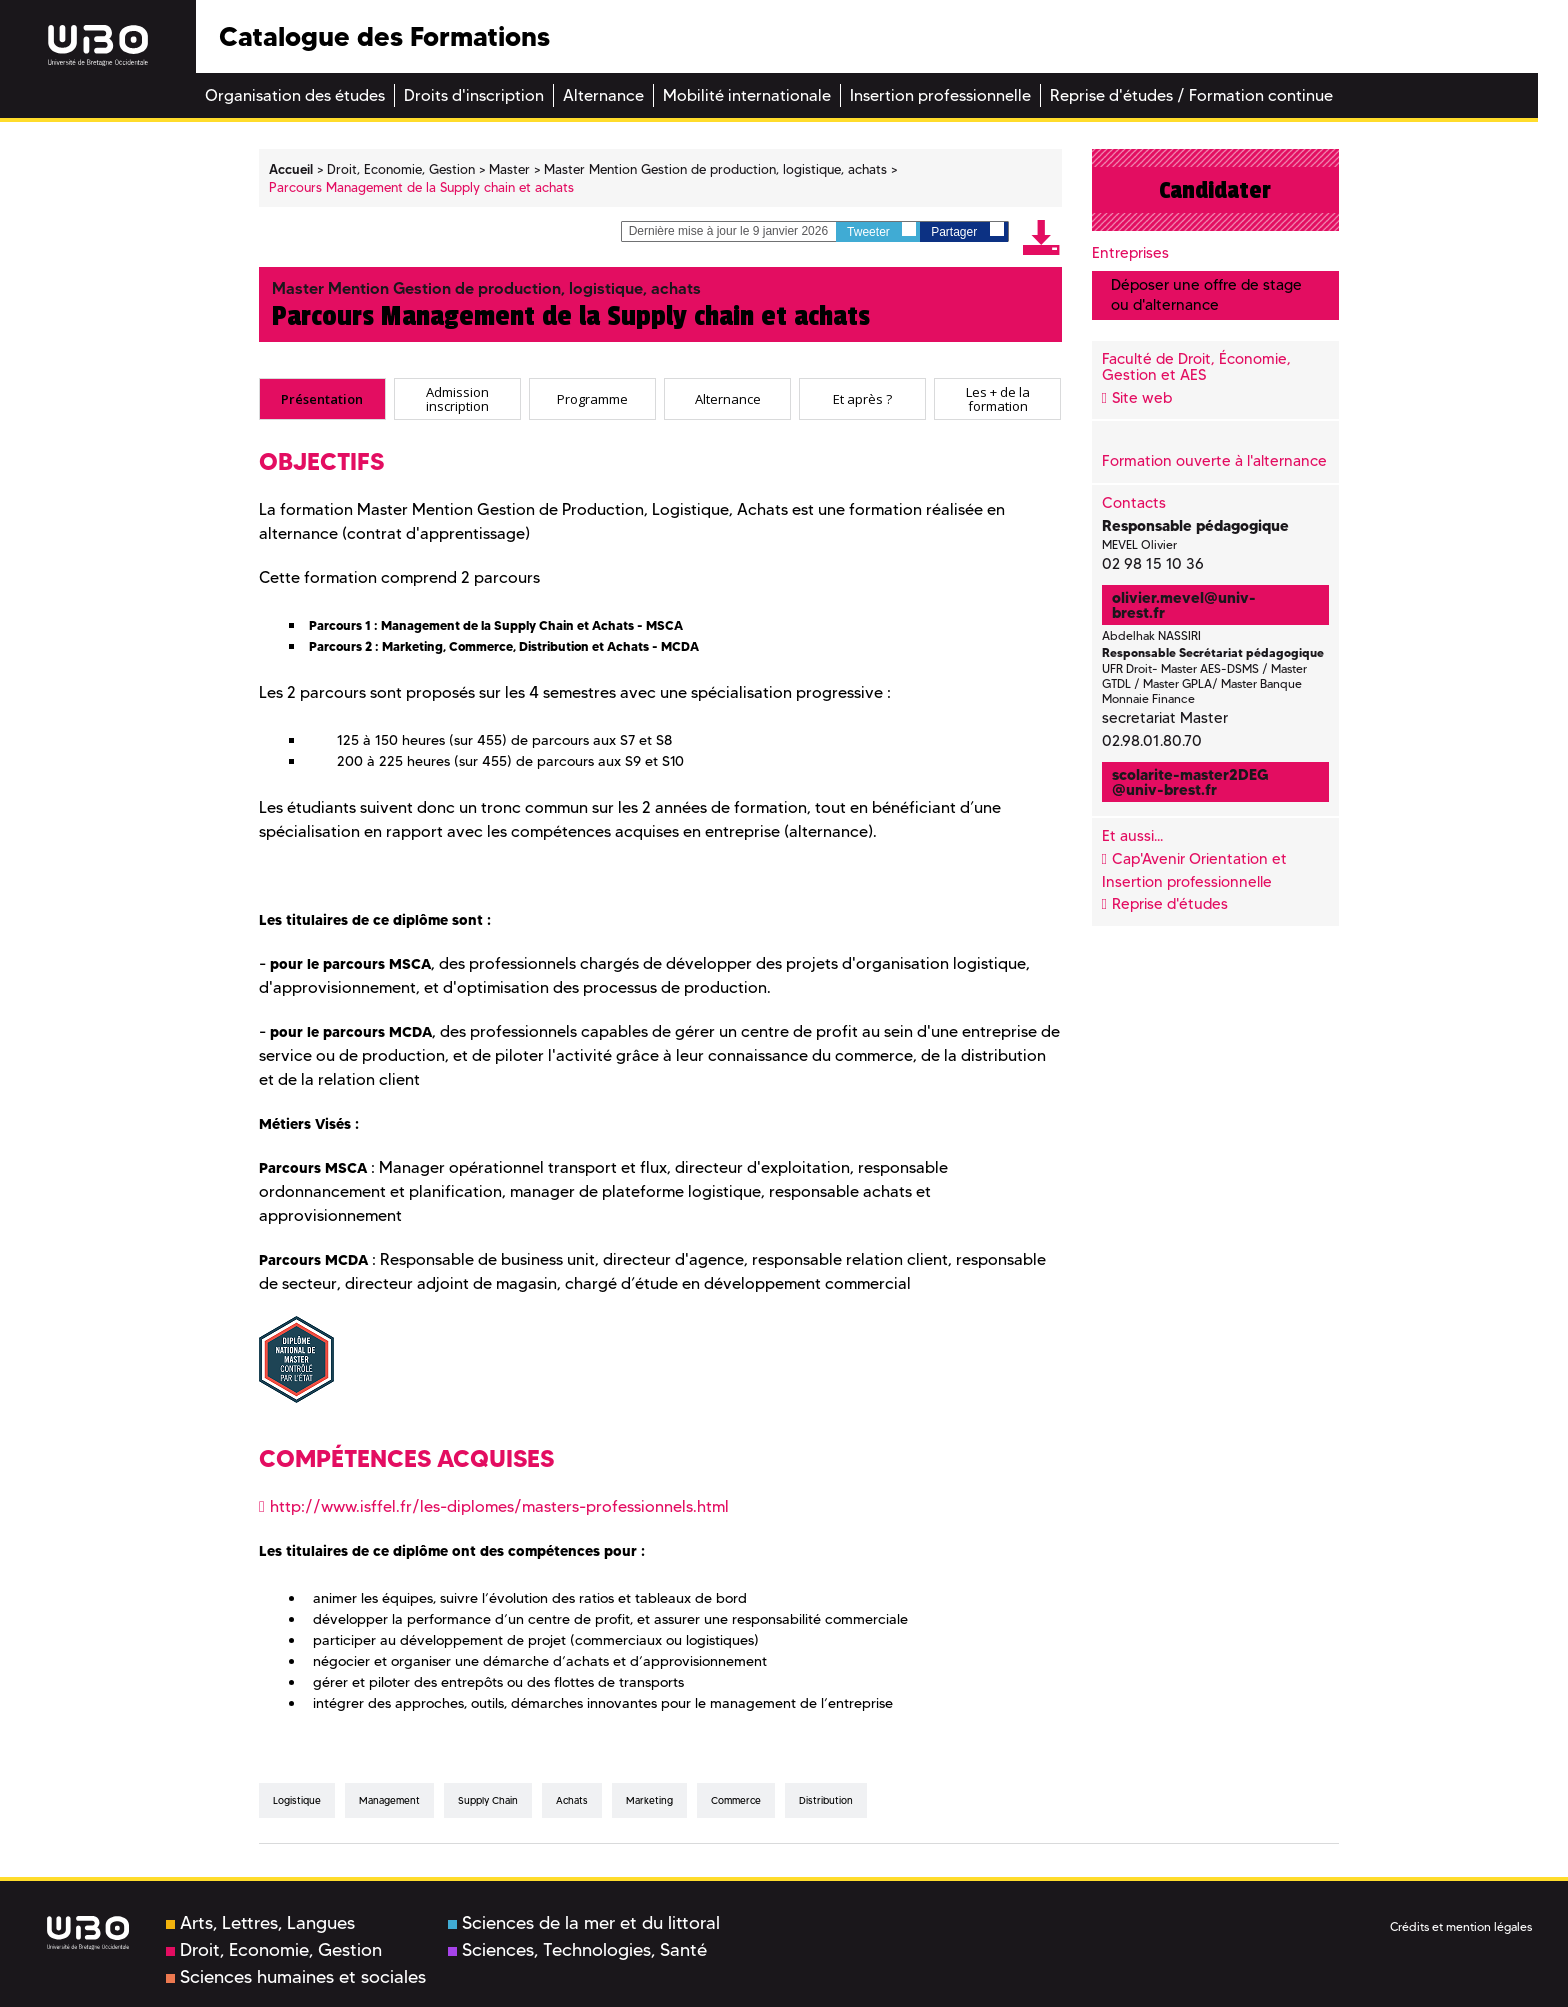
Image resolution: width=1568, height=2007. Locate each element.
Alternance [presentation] (728, 399)
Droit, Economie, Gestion (274, 1950)
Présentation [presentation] (322, 399)
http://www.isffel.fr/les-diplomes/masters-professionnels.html (499, 1506)
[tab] (322, 399)
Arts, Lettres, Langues (260, 1923)
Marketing (649, 1800)
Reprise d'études (1170, 904)
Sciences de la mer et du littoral (584, 1923)
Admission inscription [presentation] (457, 398)
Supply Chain (488, 1800)
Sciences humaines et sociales (296, 1977)
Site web (1142, 398)
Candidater (1215, 190)
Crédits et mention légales (1461, 1926)
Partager (967, 230)
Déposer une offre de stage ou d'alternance (1206, 294)
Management (389, 1800)
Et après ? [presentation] (862, 399)
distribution (826, 1800)
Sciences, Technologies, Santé (577, 1950)
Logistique (297, 1800)
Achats (572, 1800)
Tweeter (881, 230)
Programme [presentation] (592, 399)
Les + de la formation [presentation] (998, 398)
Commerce (736, 1800)
